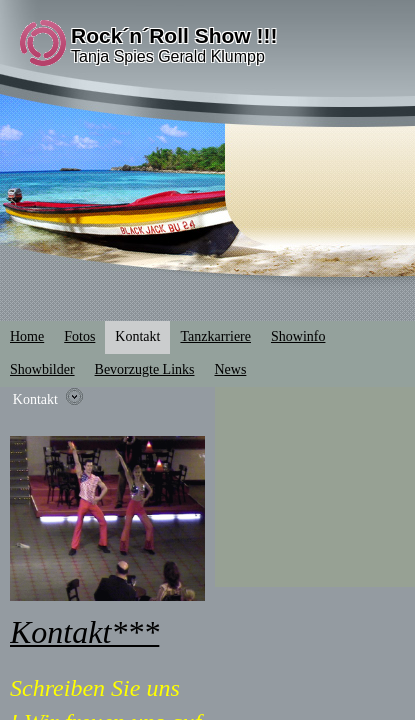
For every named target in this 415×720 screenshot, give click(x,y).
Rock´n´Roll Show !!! (174, 35)
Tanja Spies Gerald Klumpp (168, 56)
